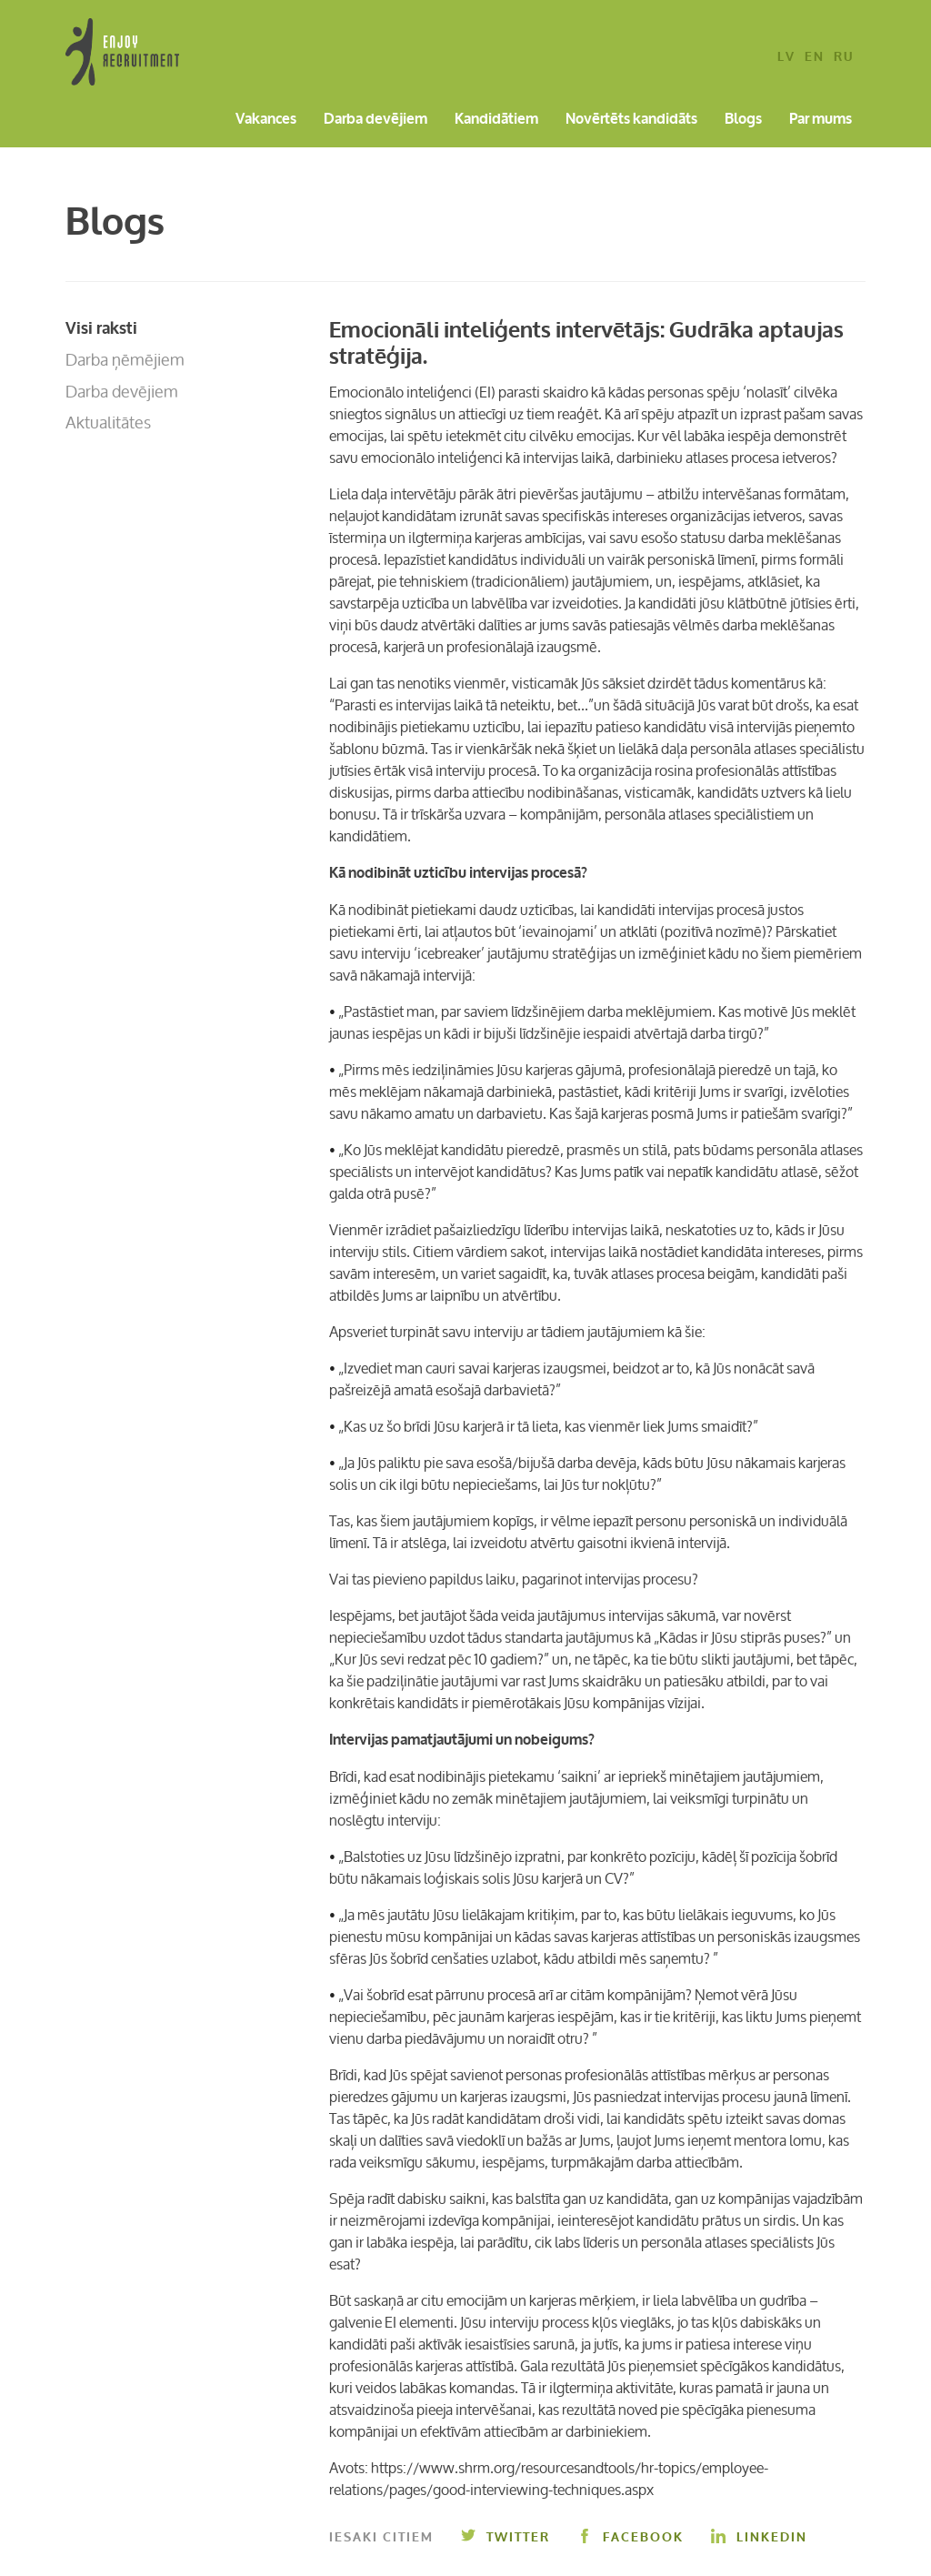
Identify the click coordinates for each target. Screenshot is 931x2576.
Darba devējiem (375, 120)
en (815, 57)
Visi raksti (101, 328)
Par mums (820, 120)
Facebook (630, 2537)
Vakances (265, 120)
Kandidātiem (496, 120)
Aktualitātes (108, 422)
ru (844, 57)
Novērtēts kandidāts (631, 120)
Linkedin (759, 2537)
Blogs (743, 120)
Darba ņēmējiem (125, 359)
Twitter (505, 2537)
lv (786, 57)
